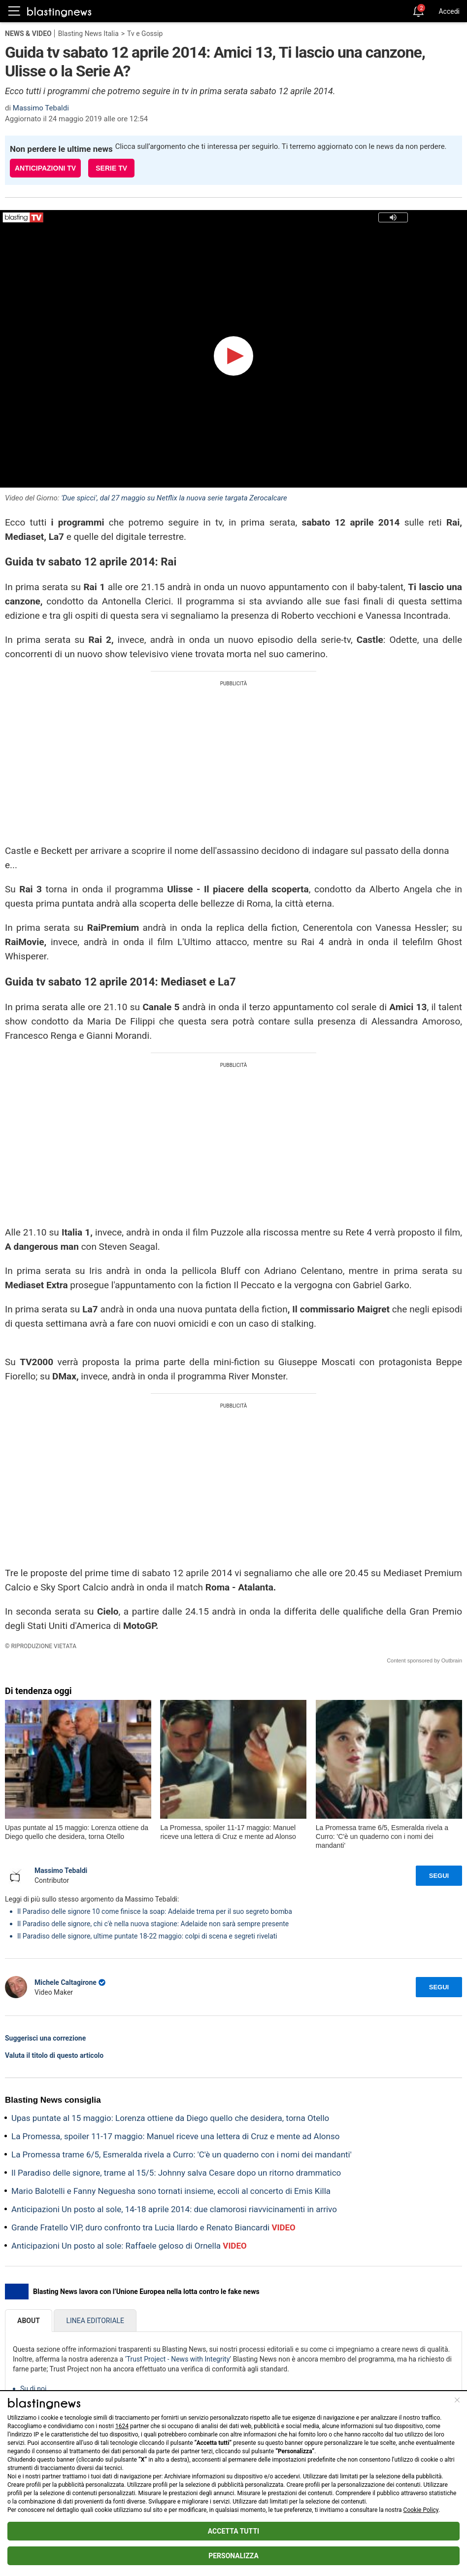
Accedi (449, 11)
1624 (122, 2426)
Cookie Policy (420, 2509)
